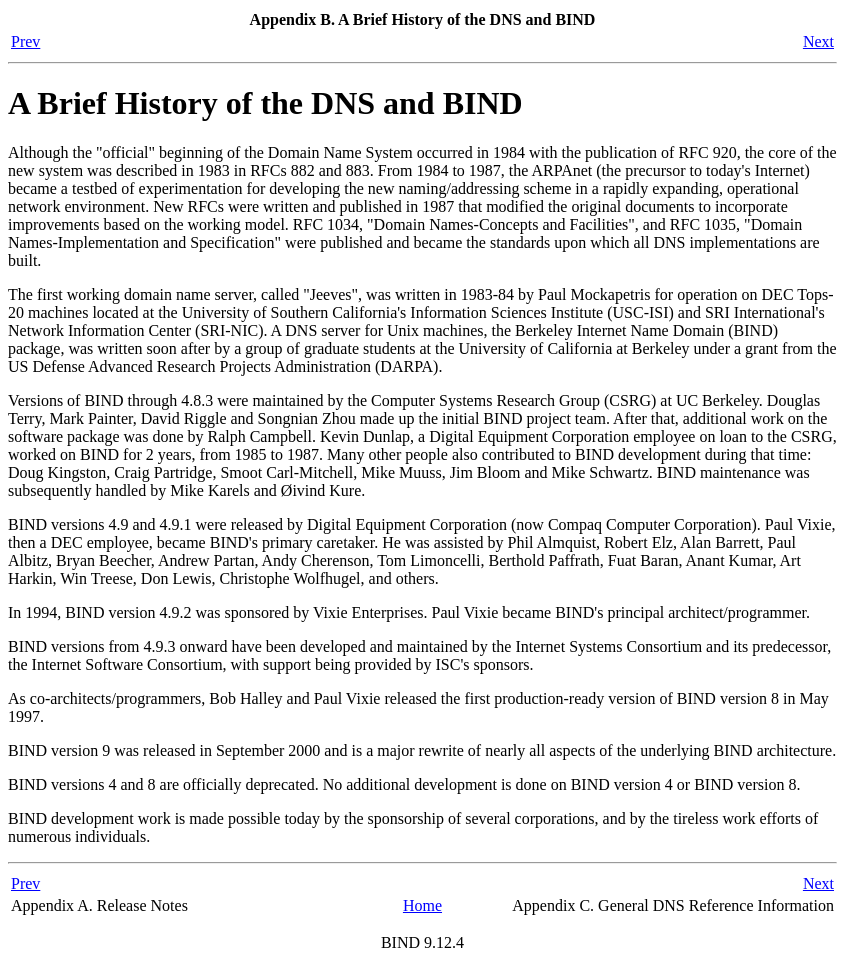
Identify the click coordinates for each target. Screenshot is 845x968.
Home (422, 905)
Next (818, 41)
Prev (25, 41)
